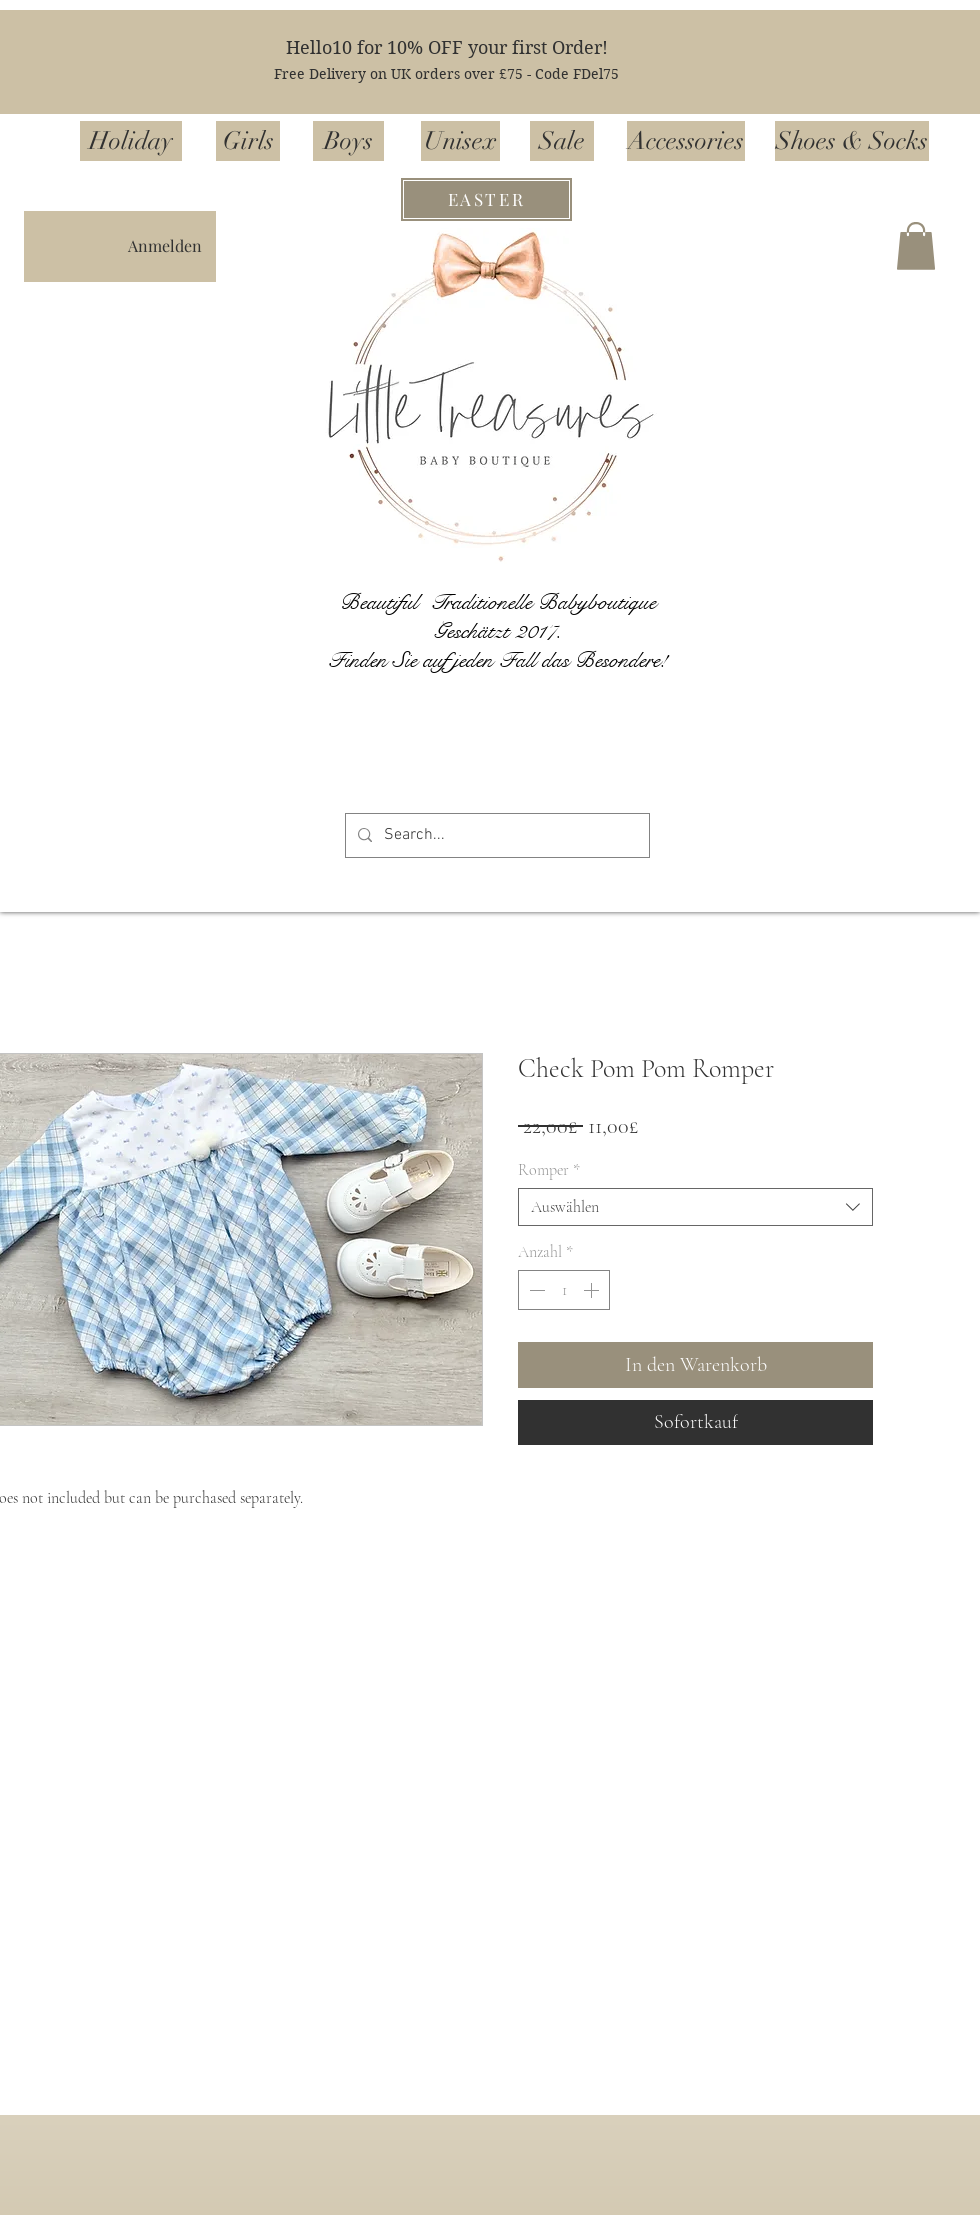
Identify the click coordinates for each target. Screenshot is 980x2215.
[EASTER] (486, 199)
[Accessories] (686, 141)
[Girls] (248, 141)
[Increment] (593, 1290)
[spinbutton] (564, 1290)
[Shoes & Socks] (852, 141)
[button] (916, 246)
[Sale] (562, 141)
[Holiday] (131, 141)
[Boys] (348, 141)
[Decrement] (535, 1290)
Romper (549, 1170)
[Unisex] (460, 141)
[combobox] (695, 1207)
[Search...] (495, 835)
